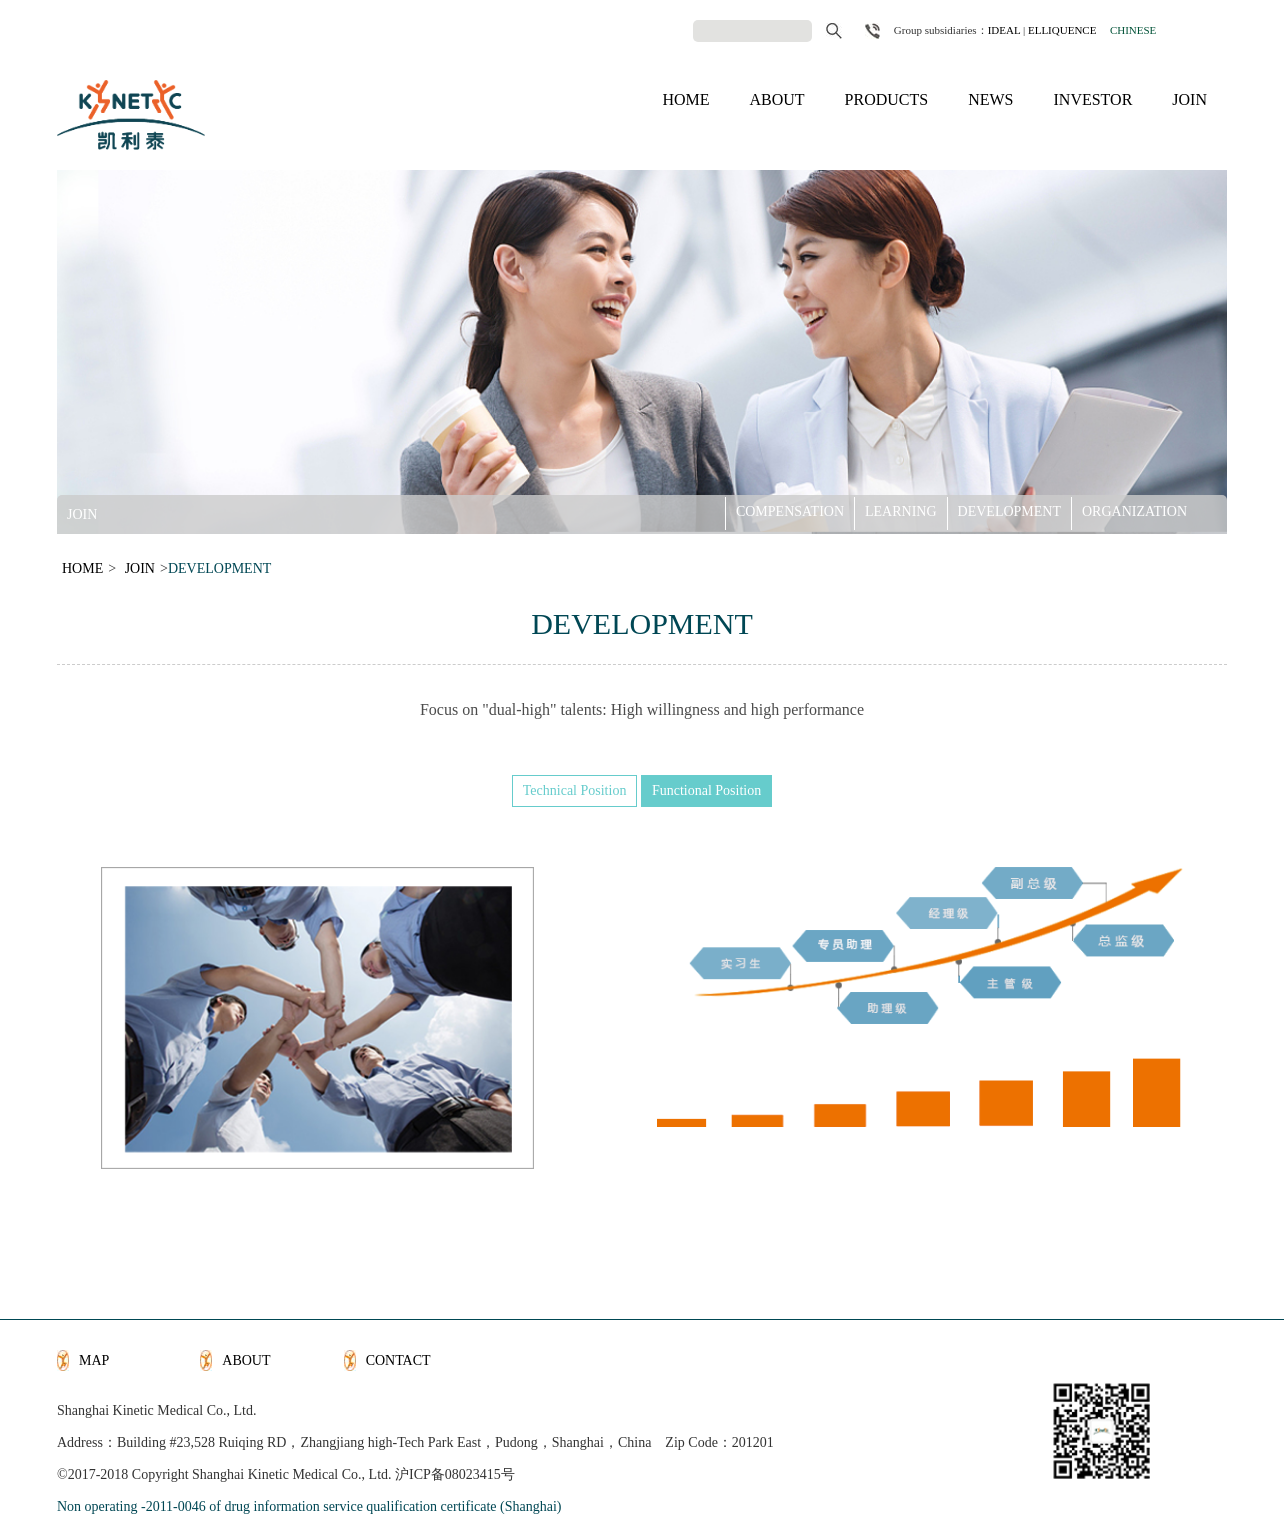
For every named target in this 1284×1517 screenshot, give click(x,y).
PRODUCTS (887, 99)
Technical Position (575, 790)
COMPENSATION (790, 510)
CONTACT (398, 1360)
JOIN (1189, 99)
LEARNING (901, 510)
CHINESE (1133, 30)
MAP (94, 1360)
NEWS (990, 99)
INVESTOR (1093, 99)
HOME (685, 99)
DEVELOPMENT (1009, 510)
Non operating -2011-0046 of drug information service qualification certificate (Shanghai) (309, 1506)
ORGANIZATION (1134, 510)
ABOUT (776, 99)
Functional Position (706, 790)
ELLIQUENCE (1062, 30)
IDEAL (1004, 30)
